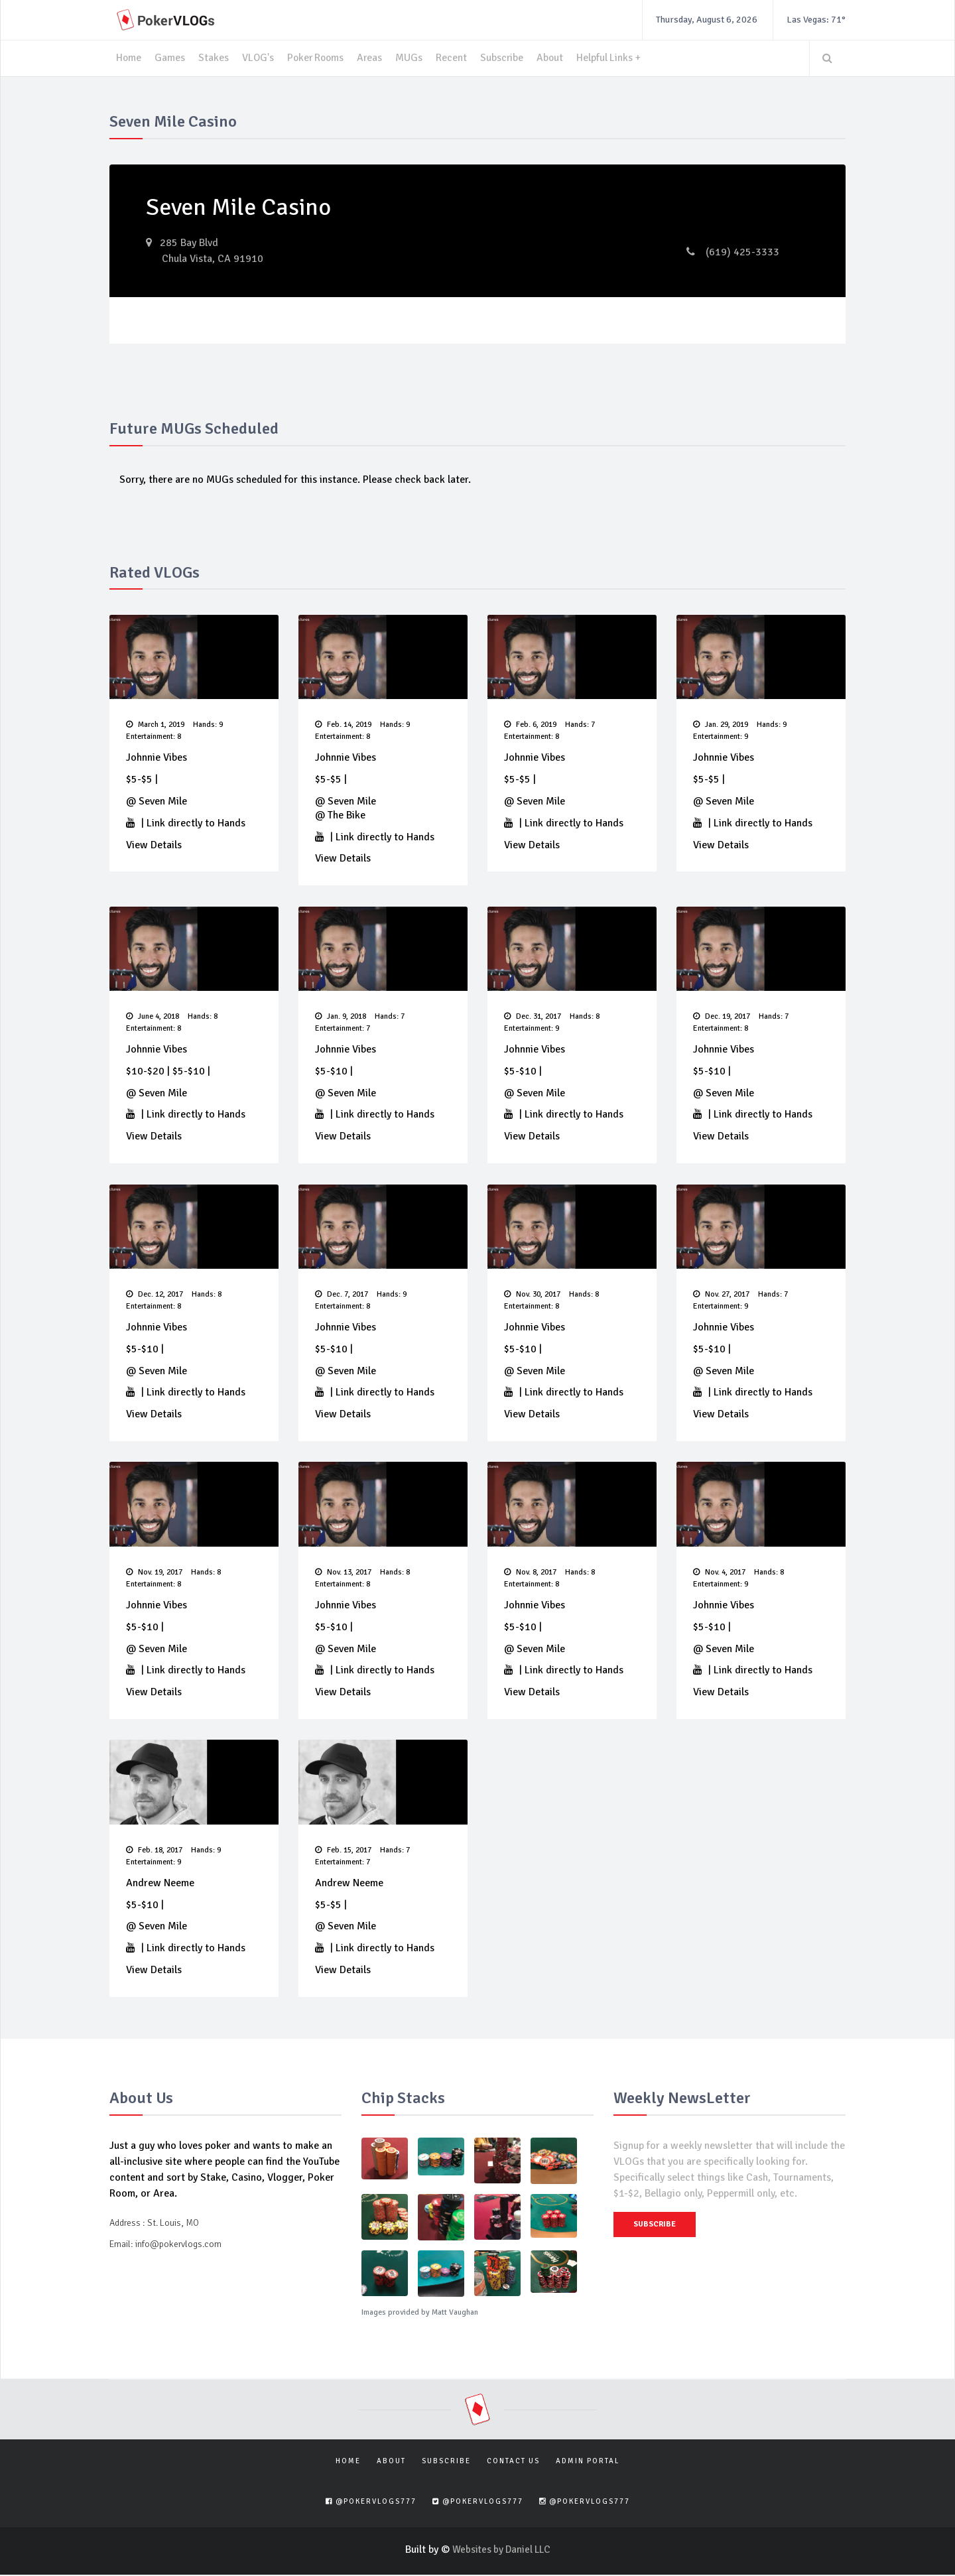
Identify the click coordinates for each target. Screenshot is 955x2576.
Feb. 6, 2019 (530, 725)
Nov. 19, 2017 (154, 1573)
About (556, 58)
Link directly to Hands (196, 823)
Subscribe (507, 58)
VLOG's (259, 58)
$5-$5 (139, 780)
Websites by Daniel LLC (501, 2550)
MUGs (414, 58)
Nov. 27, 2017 (721, 1296)
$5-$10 (188, 1071)
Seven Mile (163, 801)
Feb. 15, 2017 (343, 1852)
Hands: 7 (580, 725)
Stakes (214, 58)
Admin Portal (587, 2462)
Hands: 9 (208, 725)
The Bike (346, 815)
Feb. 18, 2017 (154, 1852)
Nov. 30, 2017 (532, 1296)
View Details (154, 845)
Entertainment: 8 (153, 737)
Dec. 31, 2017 (532, 1017)
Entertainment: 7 (342, 1029)
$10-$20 (145, 1071)
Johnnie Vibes (156, 758)
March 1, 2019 (155, 725)
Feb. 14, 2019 (343, 725)
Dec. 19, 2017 (721, 1017)
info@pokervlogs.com (178, 2245)
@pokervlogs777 (371, 2503)
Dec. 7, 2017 (341, 1296)
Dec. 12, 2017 (154, 1296)
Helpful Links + (616, 58)
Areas (374, 58)
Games (170, 58)
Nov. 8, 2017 (530, 1573)
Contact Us (513, 2462)
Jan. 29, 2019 (720, 725)
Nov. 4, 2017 (719, 1573)
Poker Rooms (318, 58)
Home (129, 58)
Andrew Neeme (160, 1885)
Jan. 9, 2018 (340, 1017)
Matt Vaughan (455, 2314)
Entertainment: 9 (720, 737)
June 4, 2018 (152, 1017)
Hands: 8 (203, 1017)
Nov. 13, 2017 (343, 1573)
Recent (456, 58)
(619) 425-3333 (732, 252)
